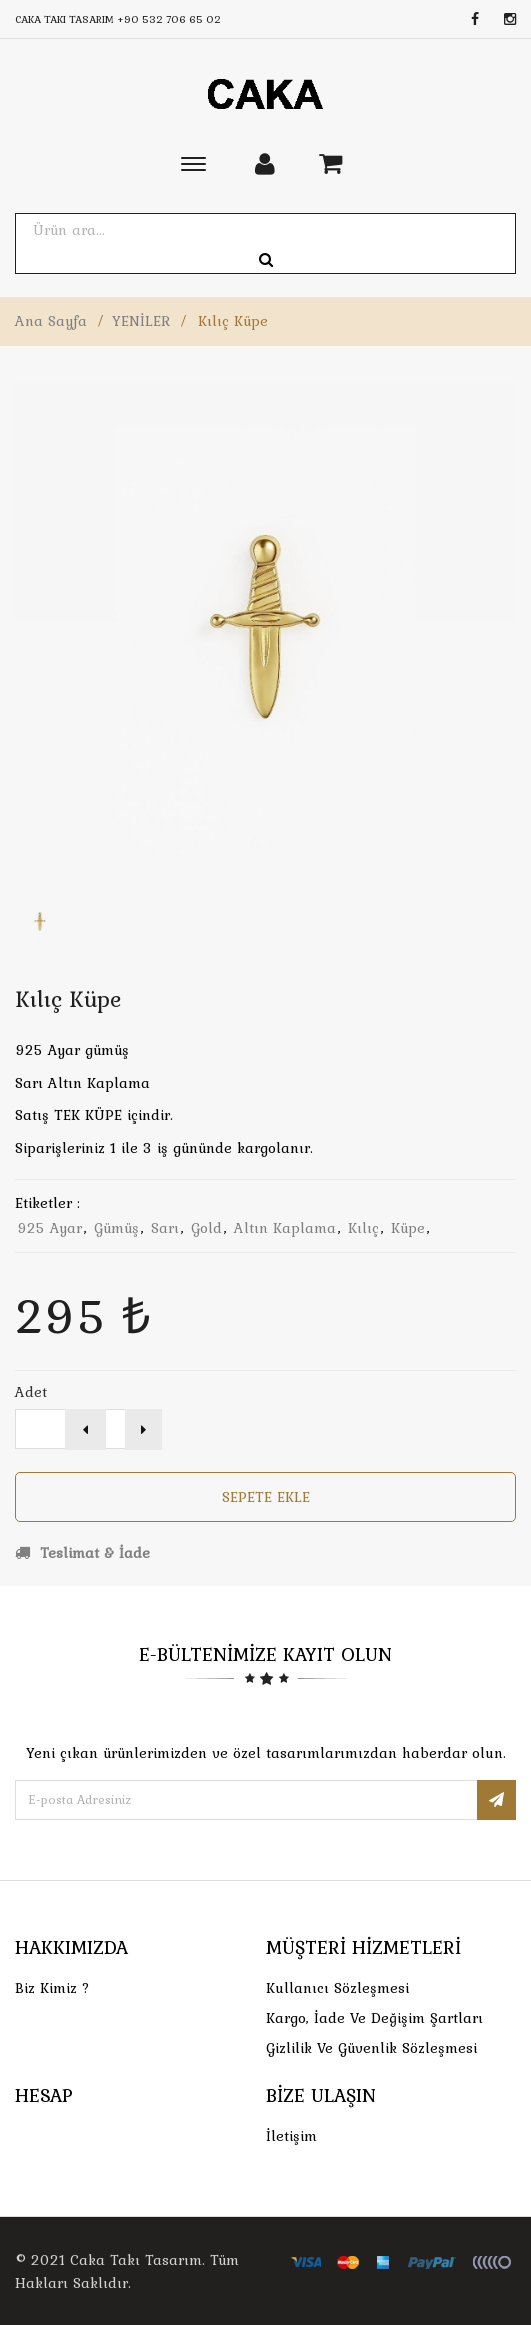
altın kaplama (285, 1228)
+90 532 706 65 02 (169, 19)
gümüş (116, 1228)
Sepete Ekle (266, 1497)
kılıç (363, 1228)
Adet (31, 1392)
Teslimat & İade (82, 1553)
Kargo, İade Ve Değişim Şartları (374, 2018)
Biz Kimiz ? (52, 1988)
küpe (408, 1228)
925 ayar (49, 1228)
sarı (165, 1228)
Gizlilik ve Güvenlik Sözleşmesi (371, 2048)
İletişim (291, 2136)
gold (206, 1228)
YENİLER (141, 321)
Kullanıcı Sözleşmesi (337, 1988)
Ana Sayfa (51, 321)
